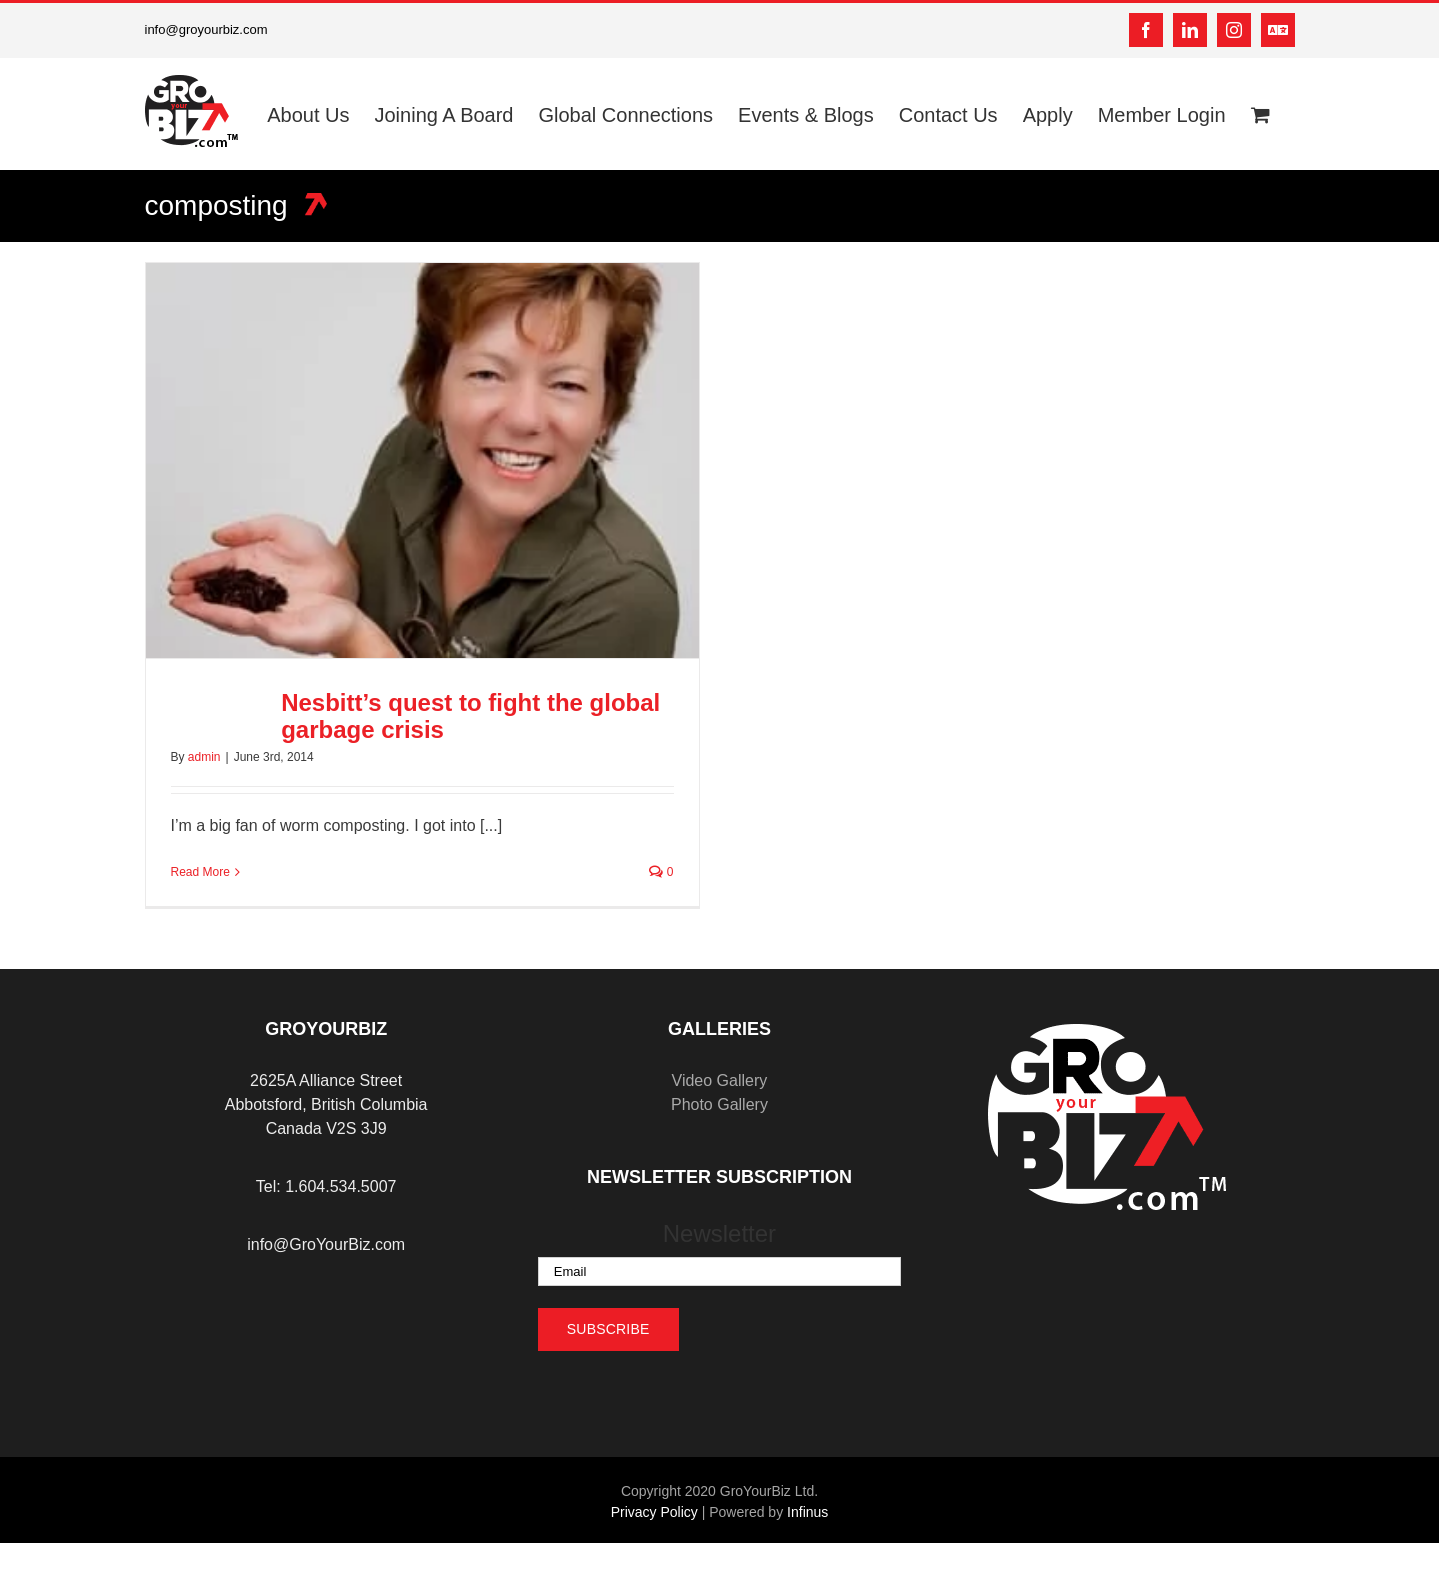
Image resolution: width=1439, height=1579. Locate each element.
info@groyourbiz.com (206, 29)
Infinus (807, 1512)
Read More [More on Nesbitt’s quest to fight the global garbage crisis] (200, 872)
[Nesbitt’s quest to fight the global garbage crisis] (422, 460)
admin (204, 757)
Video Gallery (720, 1080)
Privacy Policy (654, 1512)
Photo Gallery (719, 1104)
